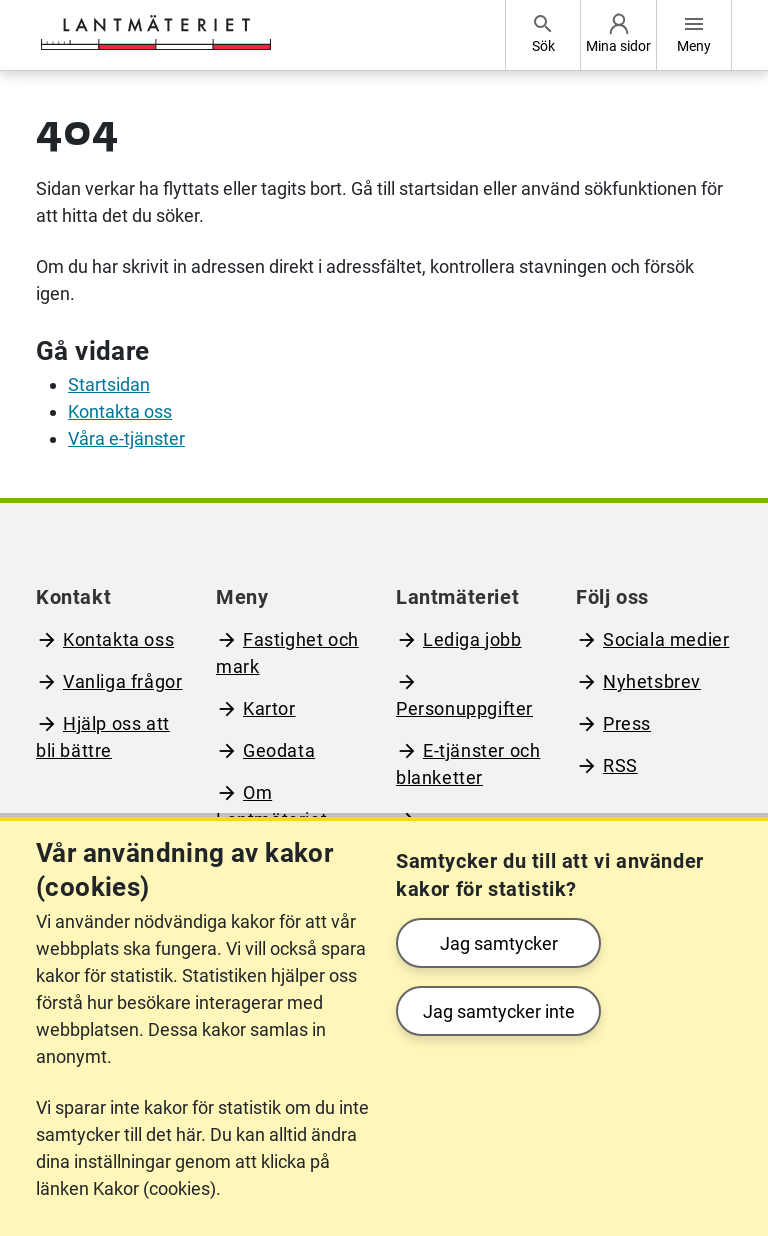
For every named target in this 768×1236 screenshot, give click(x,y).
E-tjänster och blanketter (468, 764)
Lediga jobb (472, 639)
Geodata (279, 750)
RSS (620, 765)
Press (627, 723)
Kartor (269, 708)
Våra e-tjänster (126, 438)
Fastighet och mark (287, 653)
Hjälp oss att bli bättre (103, 737)
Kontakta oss (120, 411)
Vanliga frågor (122, 681)
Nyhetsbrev (652, 681)
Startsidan (109, 384)
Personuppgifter (464, 708)
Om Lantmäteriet (271, 806)
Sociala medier (666, 639)
